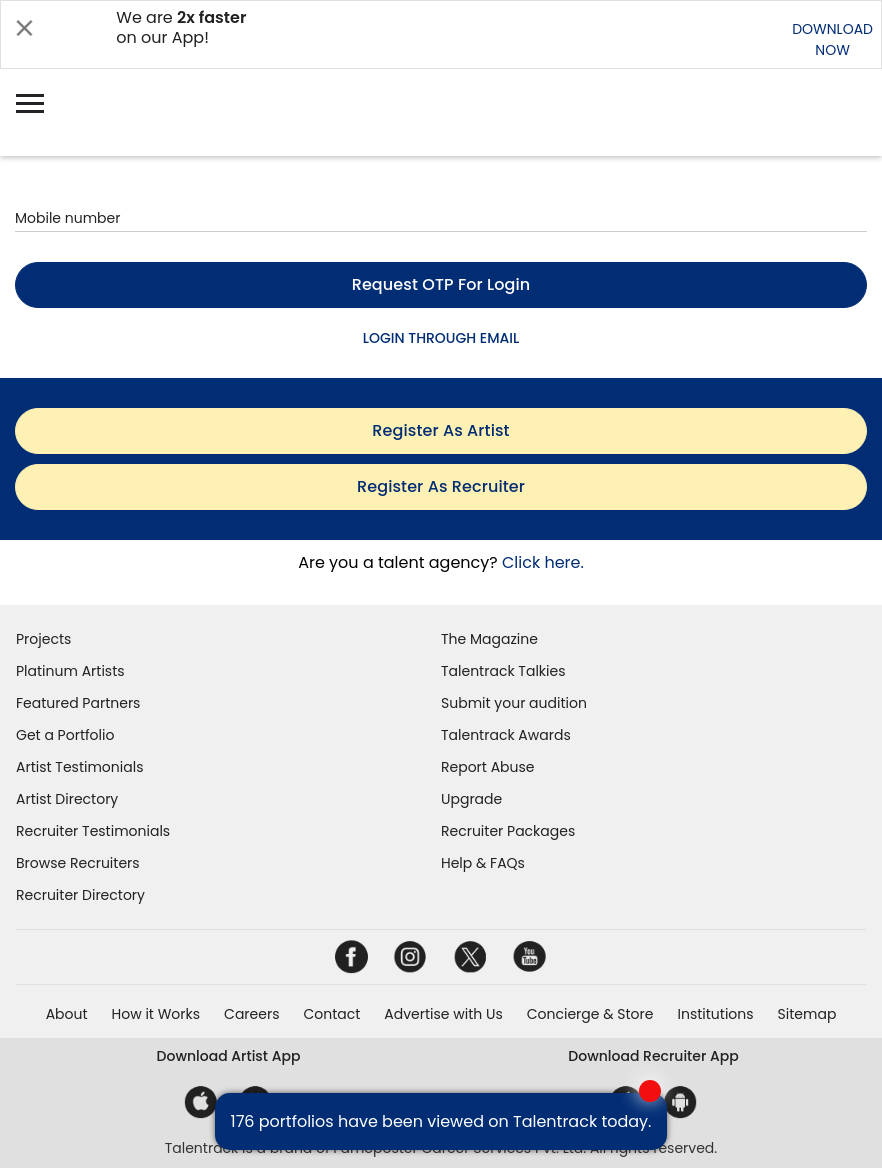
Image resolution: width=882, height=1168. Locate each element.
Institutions (715, 1014)
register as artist (440, 430)
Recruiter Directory (80, 895)
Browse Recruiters (78, 863)
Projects (43, 639)
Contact (331, 1014)
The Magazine (489, 639)
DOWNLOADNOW (832, 39)
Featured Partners (78, 703)
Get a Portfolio (65, 735)
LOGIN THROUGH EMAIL (441, 338)
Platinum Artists (70, 671)
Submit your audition (514, 703)
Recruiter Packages (508, 831)
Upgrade (471, 799)
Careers (251, 1014)
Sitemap (807, 1014)
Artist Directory (67, 799)
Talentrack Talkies (503, 671)
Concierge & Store (590, 1014)
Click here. (543, 562)
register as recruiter (441, 486)
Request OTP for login (441, 284)
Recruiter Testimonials (93, 831)
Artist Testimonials (79, 767)
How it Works (156, 1014)
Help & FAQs (483, 863)
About (67, 1014)
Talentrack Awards (506, 735)
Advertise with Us (443, 1014)
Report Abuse (488, 767)
